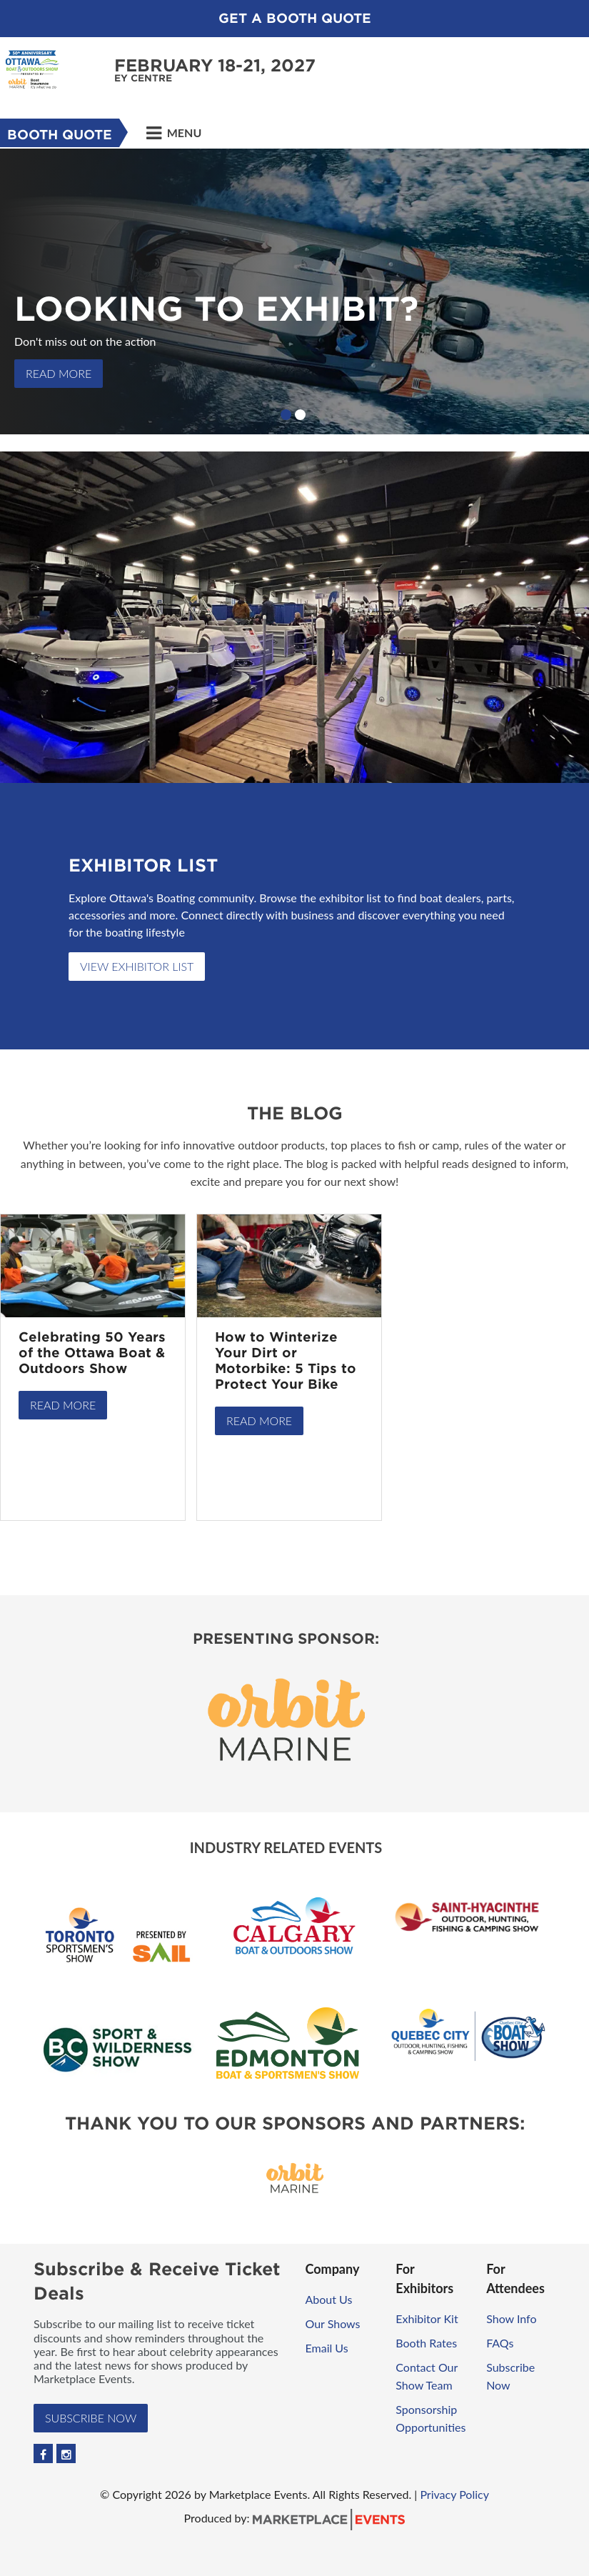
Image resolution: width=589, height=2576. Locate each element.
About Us (329, 2299)
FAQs (499, 2343)
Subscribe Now (90, 2418)
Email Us (327, 2348)
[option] (294, 291)
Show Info (511, 2318)
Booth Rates (426, 2343)
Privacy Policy (454, 2494)
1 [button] (286, 414)
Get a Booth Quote (294, 18)
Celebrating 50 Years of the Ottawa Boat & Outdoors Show (92, 1352)
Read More (63, 1405)
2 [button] (300, 414)
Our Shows (333, 2323)
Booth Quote (59, 134)
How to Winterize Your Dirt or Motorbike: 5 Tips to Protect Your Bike (285, 1360)
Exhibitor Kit (427, 2318)
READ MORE (58, 373)
